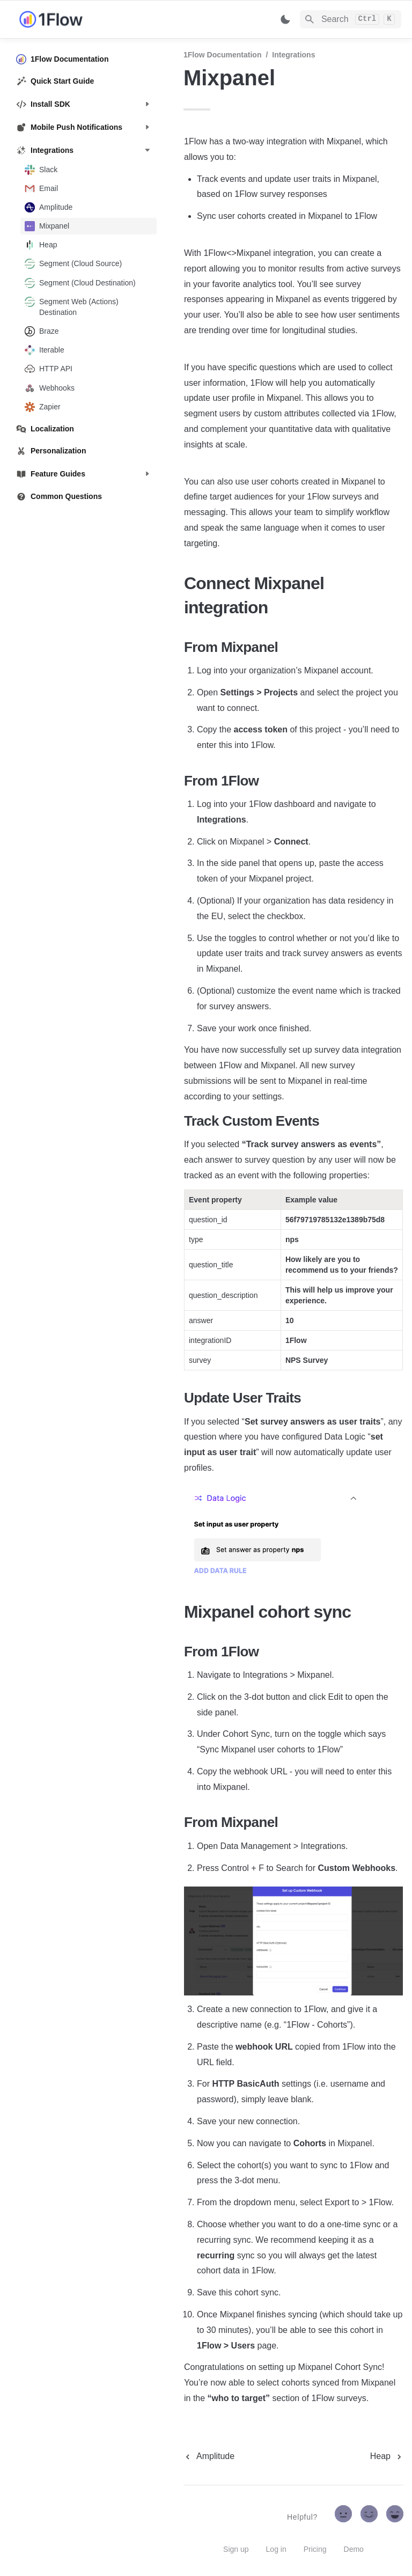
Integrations (293, 54)
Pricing (315, 2549)
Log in (276, 2549)
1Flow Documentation (222, 54)
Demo (354, 2549)
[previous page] (208, 2456)
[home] (91, 19)
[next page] (386, 2456)
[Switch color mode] (285, 19)
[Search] (350, 19)
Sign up (235, 2549)
